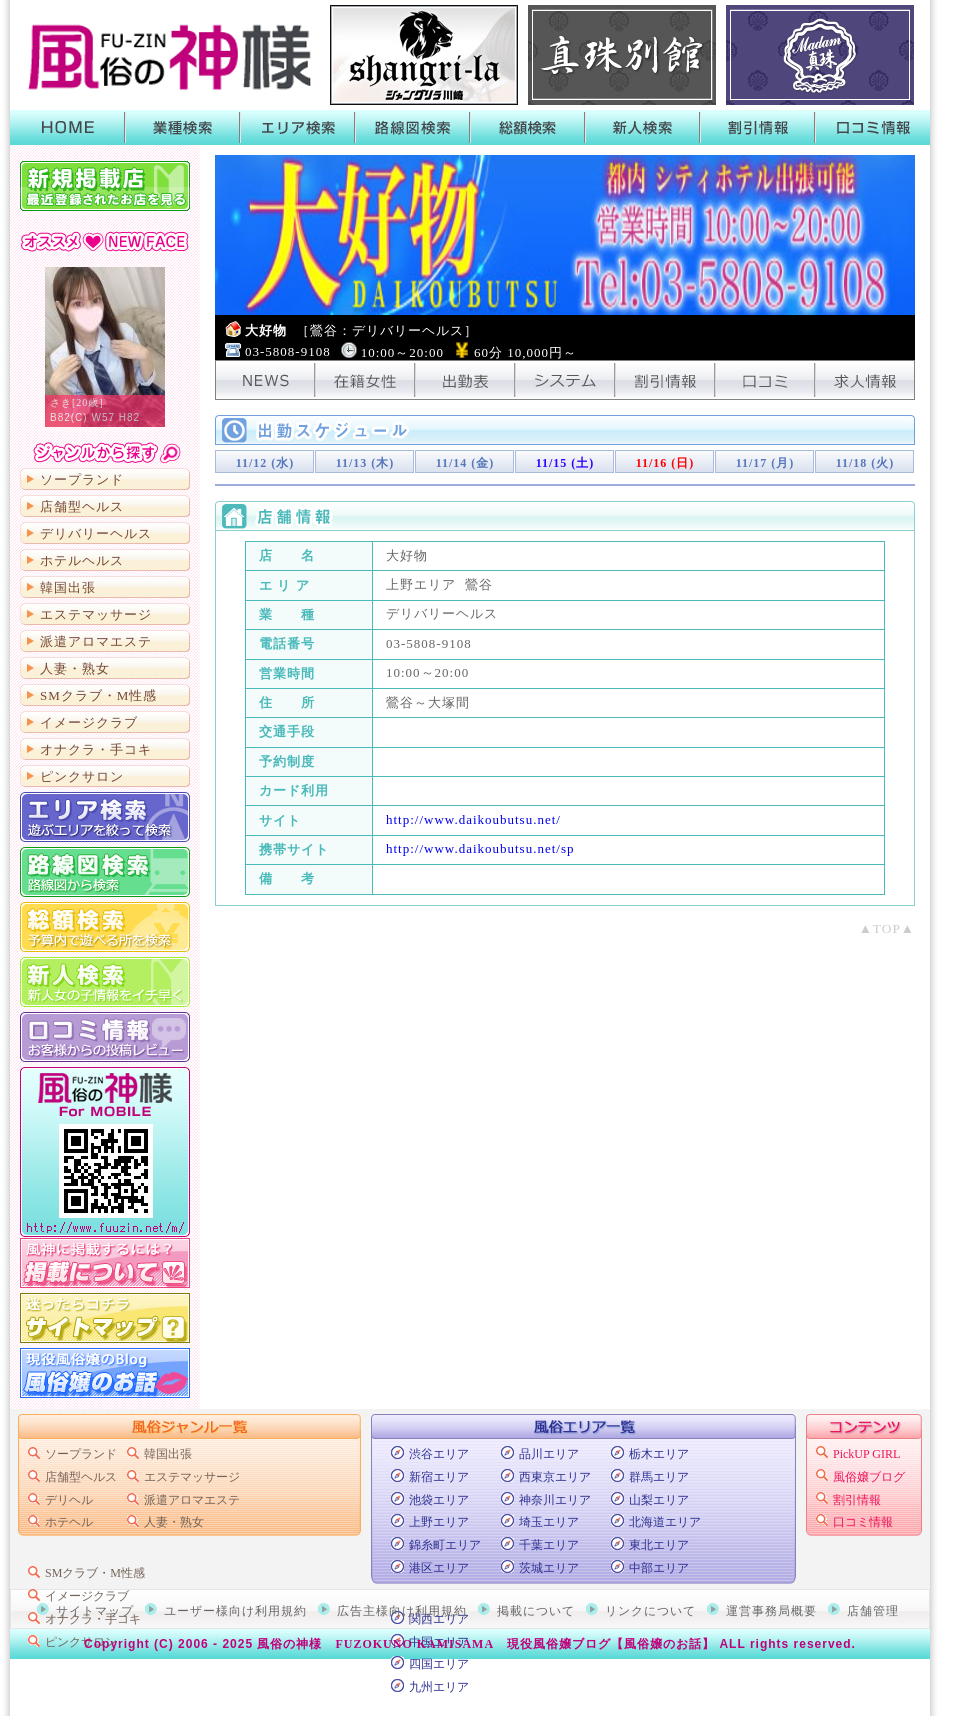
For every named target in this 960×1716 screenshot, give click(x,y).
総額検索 (527, 127)
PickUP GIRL (866, 1454)
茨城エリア (549, 1568)
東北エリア (659, 1545)
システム (565, 380)
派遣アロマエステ (96, 641)
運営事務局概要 (771, 1611)
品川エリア (549, 1454)
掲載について (105, 1263)
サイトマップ (105, 1318)
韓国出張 (68, 587)
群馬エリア (659, 1477)
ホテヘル (69, 1522)
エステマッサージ (96, 614)
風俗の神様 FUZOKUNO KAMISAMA (375, 1644)
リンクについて (650, 1611)
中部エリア (659, 1568)
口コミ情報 (872, 127)
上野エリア (439, 1522)
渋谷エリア (439, 1454)
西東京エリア (555, 1477)
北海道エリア (665, 1522)
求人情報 (865, 380)
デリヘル (69, 1500)
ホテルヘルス (82, 560)
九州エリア (439, 1687)
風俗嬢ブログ (869, 1477)
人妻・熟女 (75, 668)
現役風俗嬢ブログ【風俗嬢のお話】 (611, 1644)
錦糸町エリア (445, 1545)
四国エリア (439, 1664)
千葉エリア (549, 1545)
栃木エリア (659, 1454)
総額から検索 (105, 927)
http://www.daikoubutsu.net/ (473, 819)
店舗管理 (873, 1611)
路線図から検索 (105, 872)
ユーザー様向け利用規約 (235, 1611)
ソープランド (82, 479)
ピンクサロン (82, 776)
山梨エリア (659, 1500)
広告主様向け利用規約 (402, 1611)
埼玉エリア (549, 1522)
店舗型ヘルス (82, 506)
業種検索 (182, 127)
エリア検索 (297, 127)
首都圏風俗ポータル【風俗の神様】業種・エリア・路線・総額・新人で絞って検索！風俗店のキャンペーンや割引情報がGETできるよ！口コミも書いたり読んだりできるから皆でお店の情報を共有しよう (165, 55)
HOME (67, 127)
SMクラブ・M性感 (98, 695)
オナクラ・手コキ (96, 749)
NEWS (265, 380)
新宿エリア (439, 1477)
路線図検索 (412, 127)
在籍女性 (365, 380)
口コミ (765, 380)
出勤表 (465, 380)
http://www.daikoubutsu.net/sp (480, 848)
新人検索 (642, 127)
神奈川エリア (555, 1500)
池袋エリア (439, 1500)
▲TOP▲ (887, 928)
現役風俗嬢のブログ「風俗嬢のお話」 (105, 1373)
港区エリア (439, 1568)
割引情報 (757, 127)
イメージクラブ (89, 722)
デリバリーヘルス (96, 533)
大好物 (361, 330)
